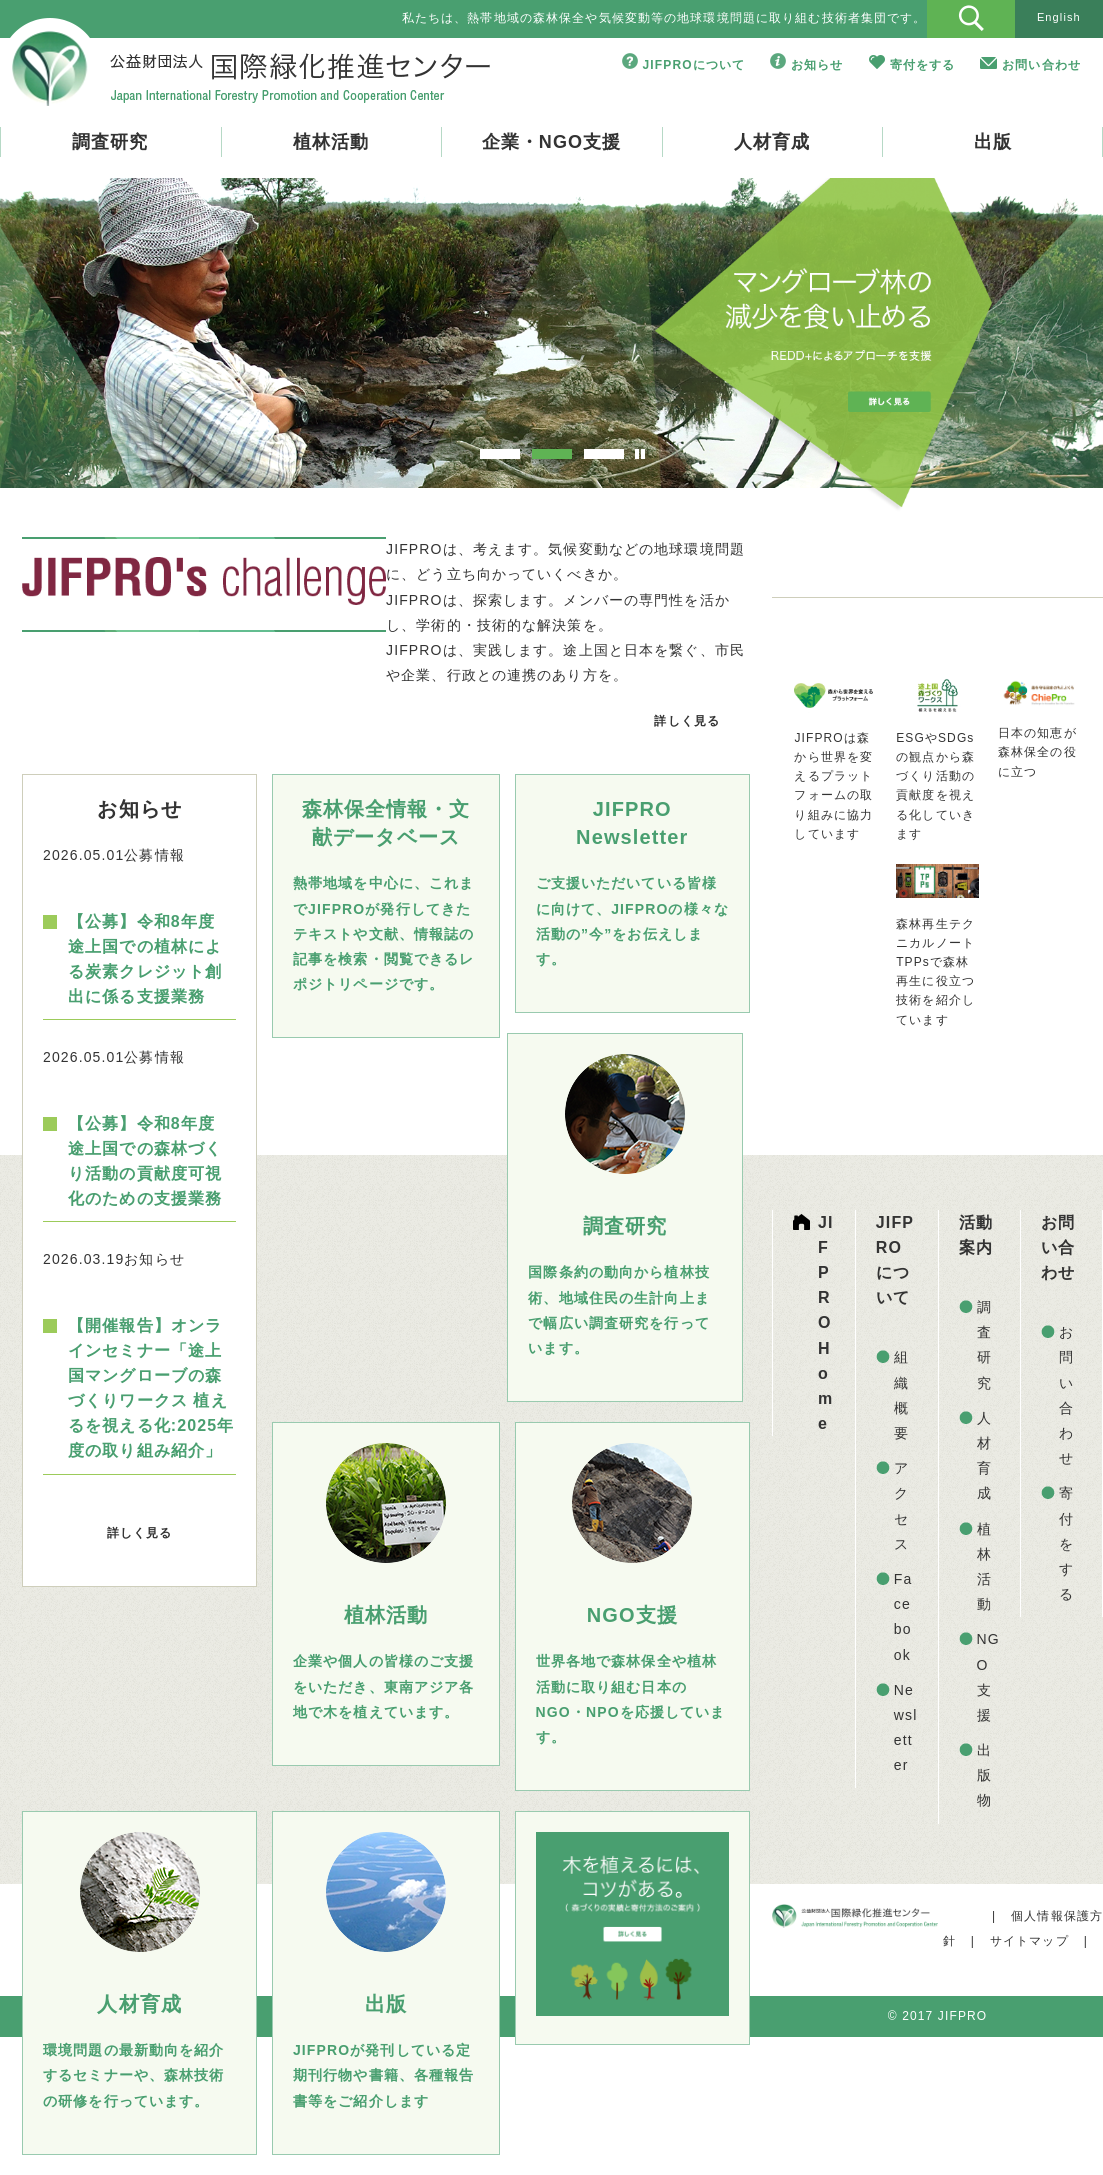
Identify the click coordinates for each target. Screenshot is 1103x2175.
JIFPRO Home (826, 1323)
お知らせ (817, 65)
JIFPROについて (694, 65)
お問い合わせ (1041, 65)
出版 (993, 142)
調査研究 (110, 142)
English (1059, 17)
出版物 (984, 1775)
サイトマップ (1029, 1941)
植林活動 (331, 142)
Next (1026, 348)
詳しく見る (687, 721)
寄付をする (923, 65)
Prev (77, 348)
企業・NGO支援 (552, 142)
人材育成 (772, 142)
